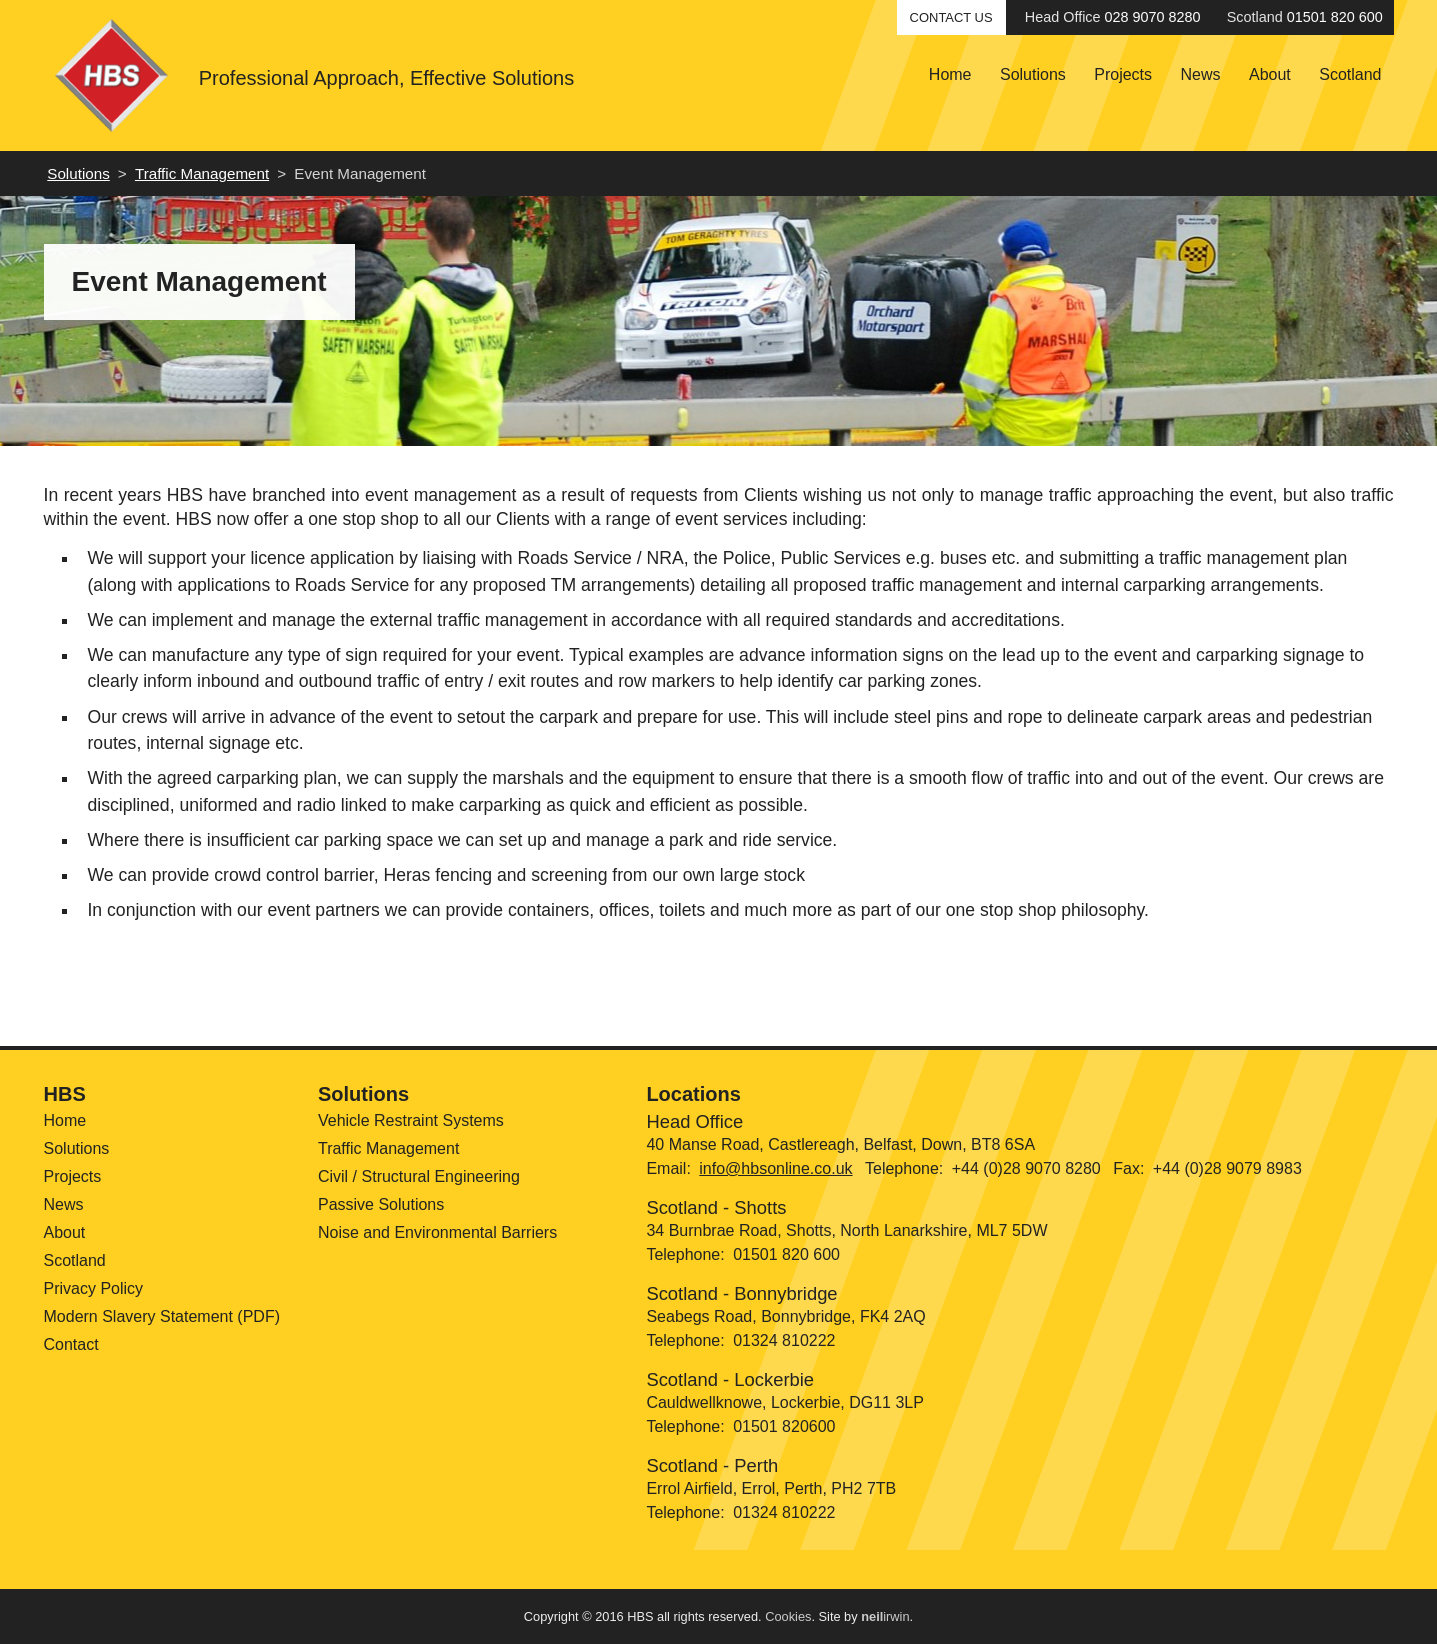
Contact (71, 1344)
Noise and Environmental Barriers (437, 1232)
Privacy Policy (94, 1288)
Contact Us (951, 17)
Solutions (1033, 74)
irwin (885, 1616)
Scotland (1350, 74)
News (1201, 74)
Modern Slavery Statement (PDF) (162, 1316)
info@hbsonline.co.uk (775, 1168)
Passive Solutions (381, 1204)
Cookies (788, 1616)
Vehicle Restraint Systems (411, 1120)
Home (950, 74)
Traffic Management (202, 173)
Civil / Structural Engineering (419, 1176)
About (1270, 74)
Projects (1123, 74)
